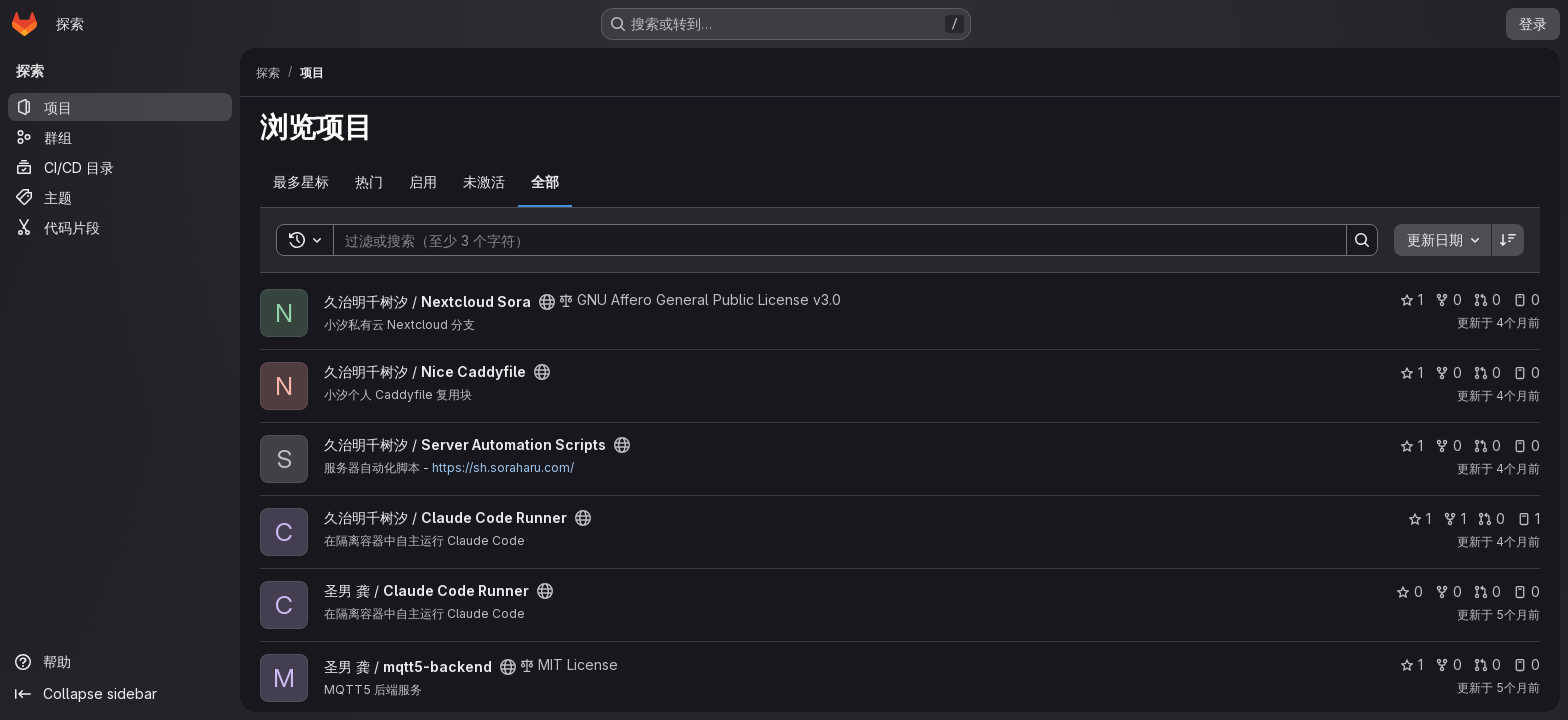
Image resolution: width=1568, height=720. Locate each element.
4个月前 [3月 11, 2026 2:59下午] (1518, 322)
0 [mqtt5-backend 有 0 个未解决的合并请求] (1487, 664)
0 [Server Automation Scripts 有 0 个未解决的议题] (1526, 445)
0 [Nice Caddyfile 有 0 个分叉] (1448, 372)
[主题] (120, 197)
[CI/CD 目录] (120, 167)
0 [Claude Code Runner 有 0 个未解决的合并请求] (1491, 518)
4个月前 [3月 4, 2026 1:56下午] (1518, 541)
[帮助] (120, 662)
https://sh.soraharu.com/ (503, 467)
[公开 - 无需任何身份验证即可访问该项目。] (547, 302)
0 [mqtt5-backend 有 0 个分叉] (1448, 664)
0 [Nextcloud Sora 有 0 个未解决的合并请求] (1487, 299)
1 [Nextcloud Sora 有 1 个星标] (1411, 299)
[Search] (830, 240)
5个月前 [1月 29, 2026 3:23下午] (1518, 614)
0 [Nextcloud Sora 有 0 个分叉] (1448, 299)
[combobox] (1442, 240)
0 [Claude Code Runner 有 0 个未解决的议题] (1526, 591)
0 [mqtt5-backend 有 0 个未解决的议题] (1526, 664)
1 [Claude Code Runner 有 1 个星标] (1419, 518)
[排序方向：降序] (1508, 240)
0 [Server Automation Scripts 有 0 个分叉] (1448, 445)
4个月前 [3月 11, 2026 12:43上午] (1518, 395)
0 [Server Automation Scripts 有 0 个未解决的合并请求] (1487, 445)
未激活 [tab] (484, 181)
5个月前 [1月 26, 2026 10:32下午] (1518, 687)
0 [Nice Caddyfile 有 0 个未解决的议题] (1526, 372)
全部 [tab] (545, 181)
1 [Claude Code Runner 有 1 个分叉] (1454, 518)
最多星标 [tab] (301, 181)
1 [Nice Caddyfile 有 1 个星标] (1411, 372)
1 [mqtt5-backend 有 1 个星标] (1411, 664)
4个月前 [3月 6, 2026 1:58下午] (1518, 468)
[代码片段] (120, 227)
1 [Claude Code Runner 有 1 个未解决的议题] (1528, 518)
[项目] (120, 107)
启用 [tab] (423, 181)
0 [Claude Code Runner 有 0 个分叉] (1448, 591)
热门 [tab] (369, 181)
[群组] (120, 137)
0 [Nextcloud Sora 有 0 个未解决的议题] (1526, 299)
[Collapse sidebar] (120, 694)
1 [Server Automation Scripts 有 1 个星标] (1411, 445)
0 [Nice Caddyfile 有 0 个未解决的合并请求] (1487, 372)
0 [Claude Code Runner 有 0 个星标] (1409, 591)
